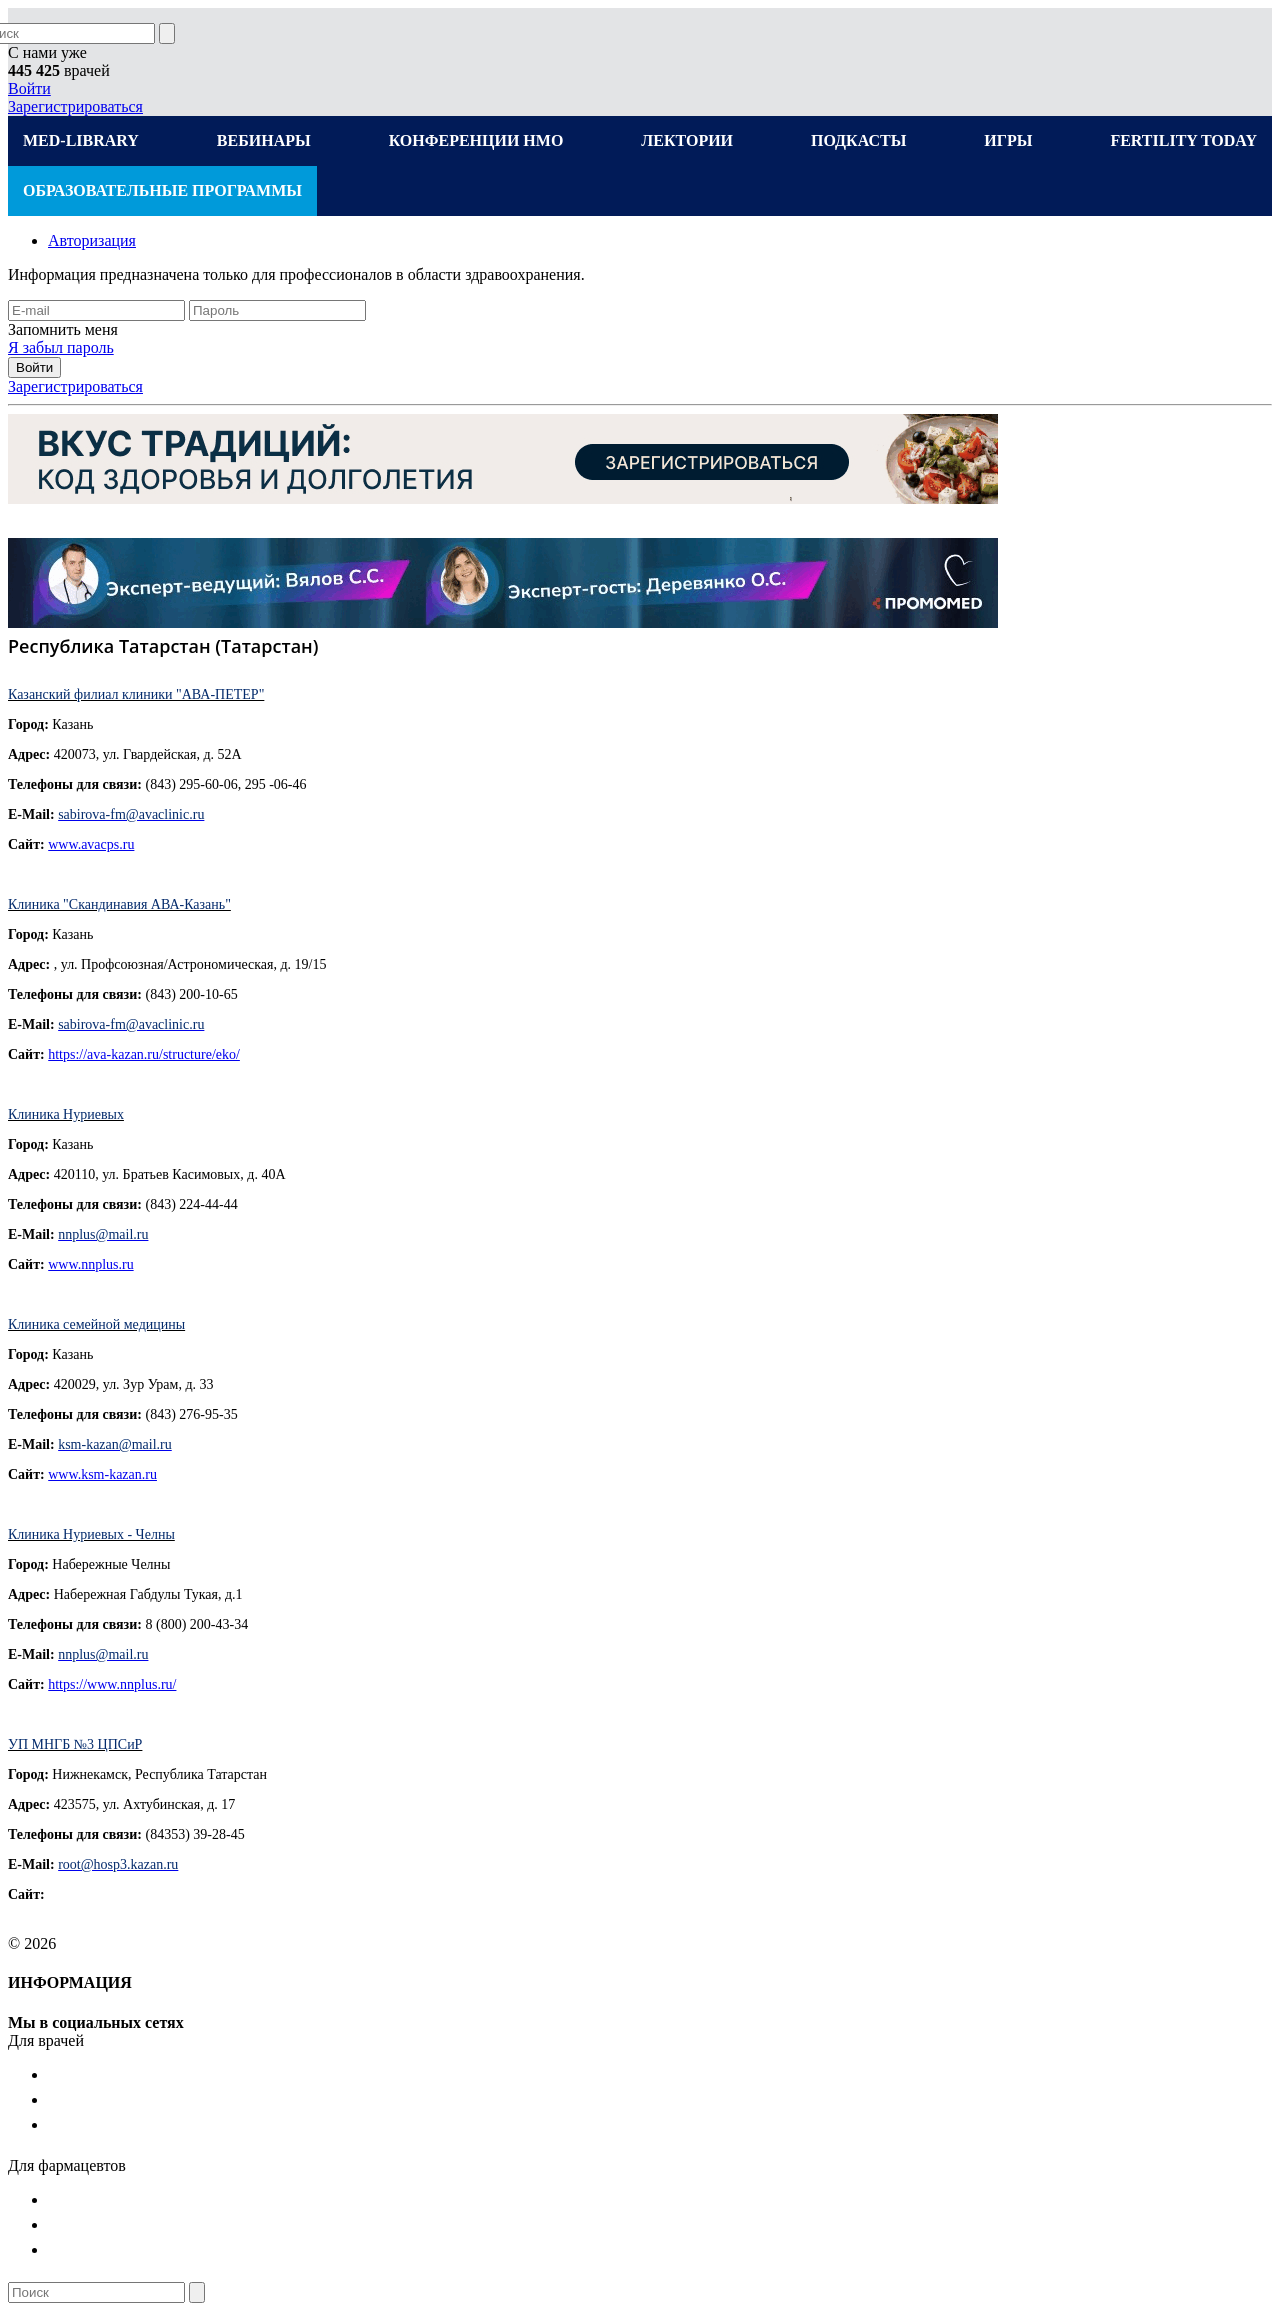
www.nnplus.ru (90, 1264)
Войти (29, 88)
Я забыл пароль (61, 347)
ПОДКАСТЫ (858, 140)
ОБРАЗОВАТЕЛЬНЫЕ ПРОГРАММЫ (162, 190)
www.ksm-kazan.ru (102, 1474)
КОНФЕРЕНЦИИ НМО (476, 140)
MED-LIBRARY (81, 140)
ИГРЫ (1008, 140)
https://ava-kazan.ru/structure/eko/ (144, 1054)
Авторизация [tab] (92, 240)
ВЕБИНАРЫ (264, 140)
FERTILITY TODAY (1183, 140)
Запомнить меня (63, 329)
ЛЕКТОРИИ (687, 140)
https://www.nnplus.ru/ (112, 1684)
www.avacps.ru (91, 844)
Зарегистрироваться (75, 106)
